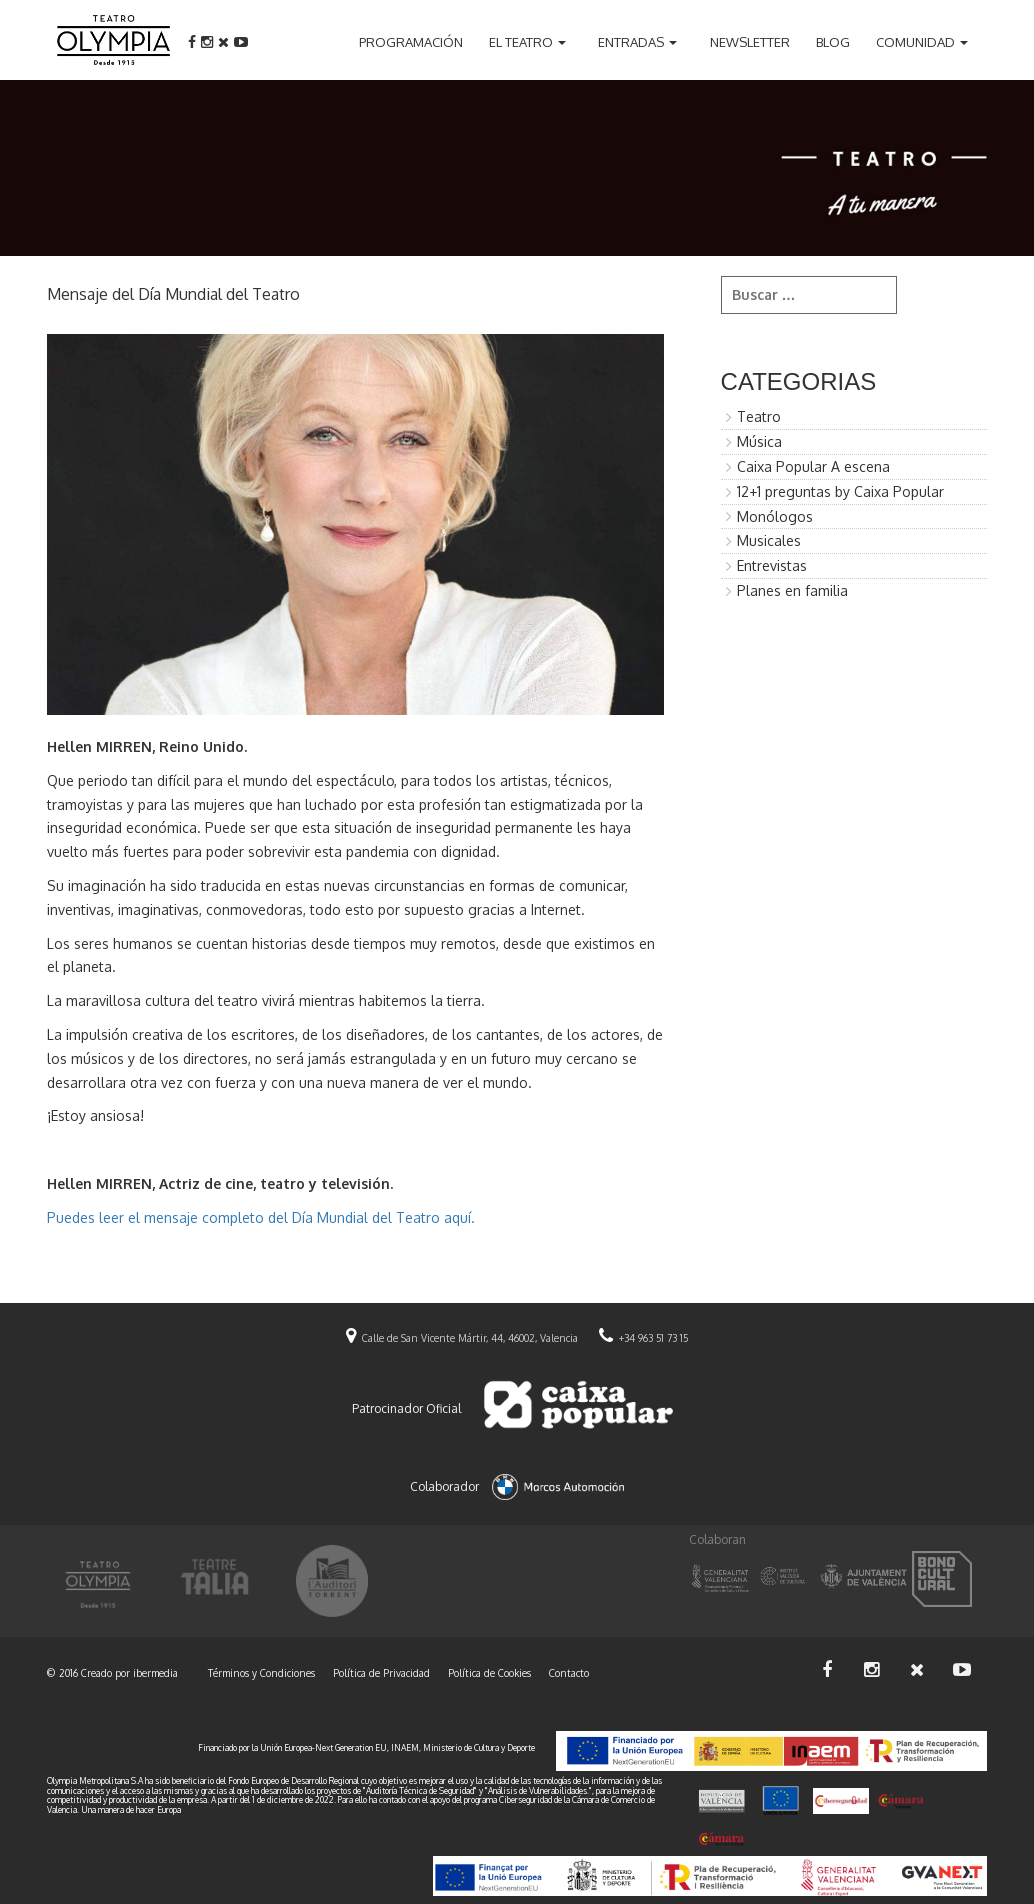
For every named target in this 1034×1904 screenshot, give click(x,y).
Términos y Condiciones (261, 1673)
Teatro (759, 416)
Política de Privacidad (381, 1673)
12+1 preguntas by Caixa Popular (840, 491)
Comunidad (915, 42)
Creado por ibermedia (129, 1673)
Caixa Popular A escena (813, 466)
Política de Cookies (489, 1673)
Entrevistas (772, 565)
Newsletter (750, 42)
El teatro (521, 42)
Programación (411, 42)
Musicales (769, 540)
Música (759, 441)
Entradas (631, 42)
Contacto (569, 1673)
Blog (833, 42)
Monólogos (775, 516)
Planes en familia (792, 590)
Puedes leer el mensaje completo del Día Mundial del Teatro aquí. (261, 1217)
